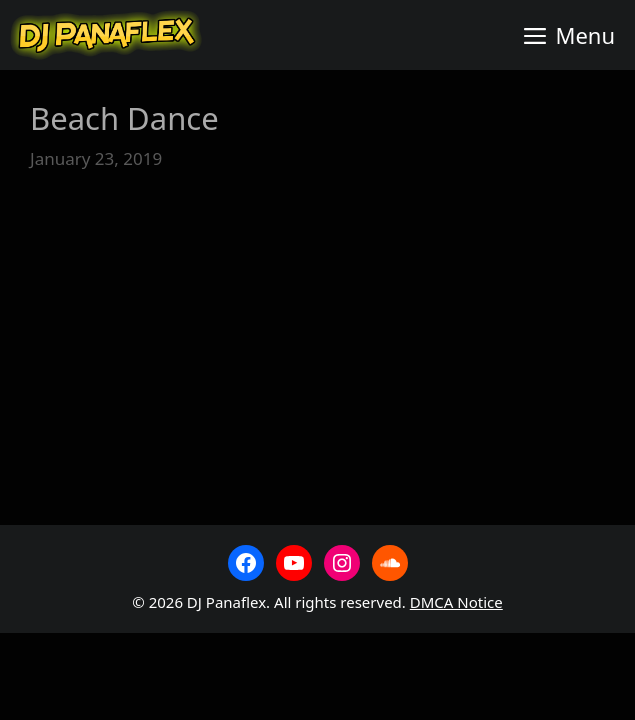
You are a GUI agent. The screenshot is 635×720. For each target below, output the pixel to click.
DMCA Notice (456, 602)
